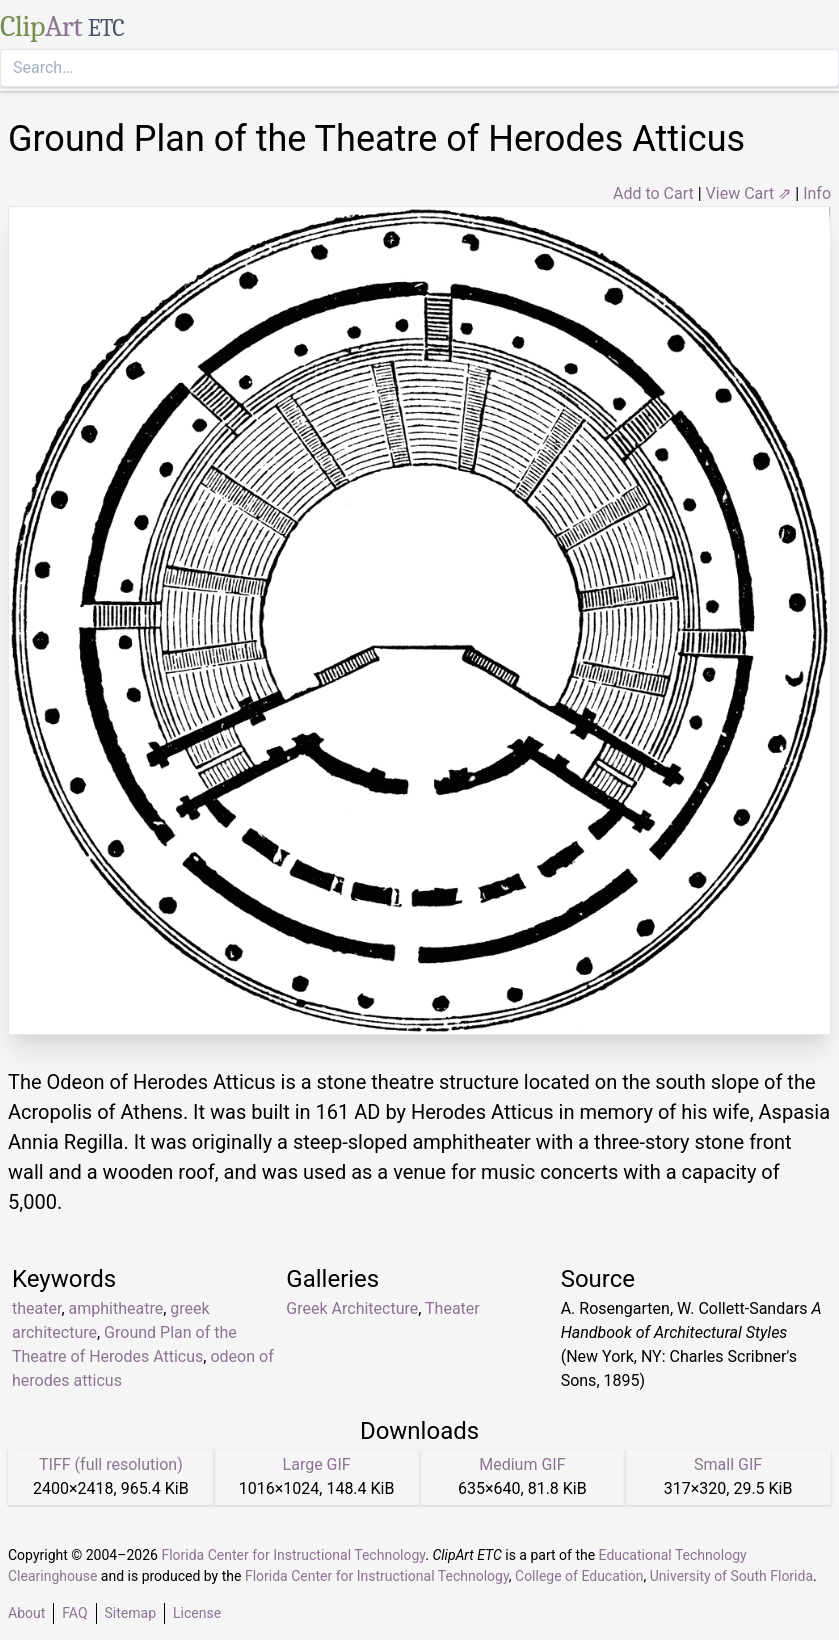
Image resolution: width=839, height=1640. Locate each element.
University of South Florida (731, 1576)
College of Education (579, 1576)
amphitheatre (116, 1308)
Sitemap (130, 1613)
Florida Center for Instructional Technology (293, 1555)
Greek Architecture (352, 1308)
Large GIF (317, 1464)
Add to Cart (653, 193)
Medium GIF (522, 1464)
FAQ (74, 1613)
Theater (452, 1308)
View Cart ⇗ (749, 193)
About (26, 1613)
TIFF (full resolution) (111, 1464)
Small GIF (728, 1464)
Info (817, 193)
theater (36, 1308)
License (197, 1613)
